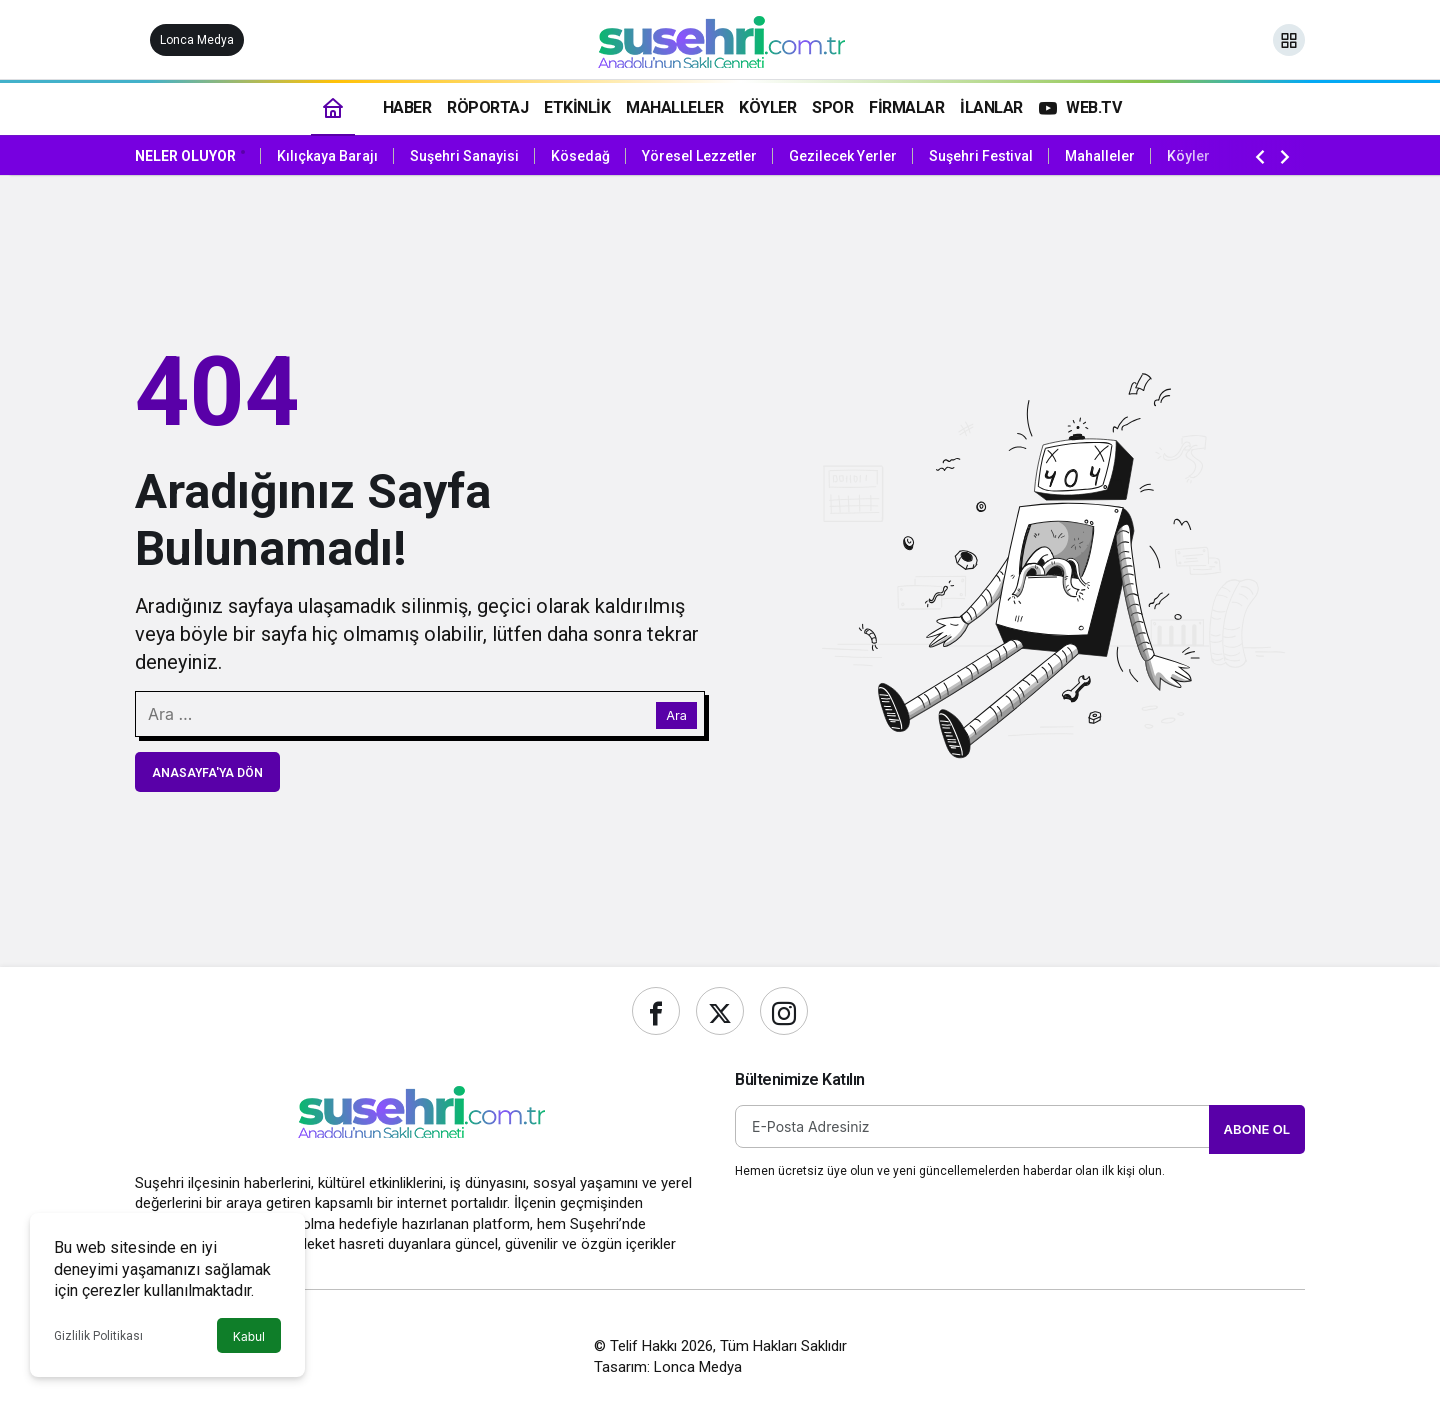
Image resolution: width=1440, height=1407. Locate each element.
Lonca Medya (197, 40)
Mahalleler (1100, 156)
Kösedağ (580, 156)
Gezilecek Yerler (843, 156)
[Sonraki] (1285, 156)
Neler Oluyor (185, 156)
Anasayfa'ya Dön (207, 773)
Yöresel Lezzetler (699, 156)
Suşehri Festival (981, 156)
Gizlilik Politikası (98, 1336)
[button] (1289, 40)
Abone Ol (1257, 1129)
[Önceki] (1260, 156)
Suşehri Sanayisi (464, 156)
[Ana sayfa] (333, 107)
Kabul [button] (249, 1336)
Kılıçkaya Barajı (327, 156)
